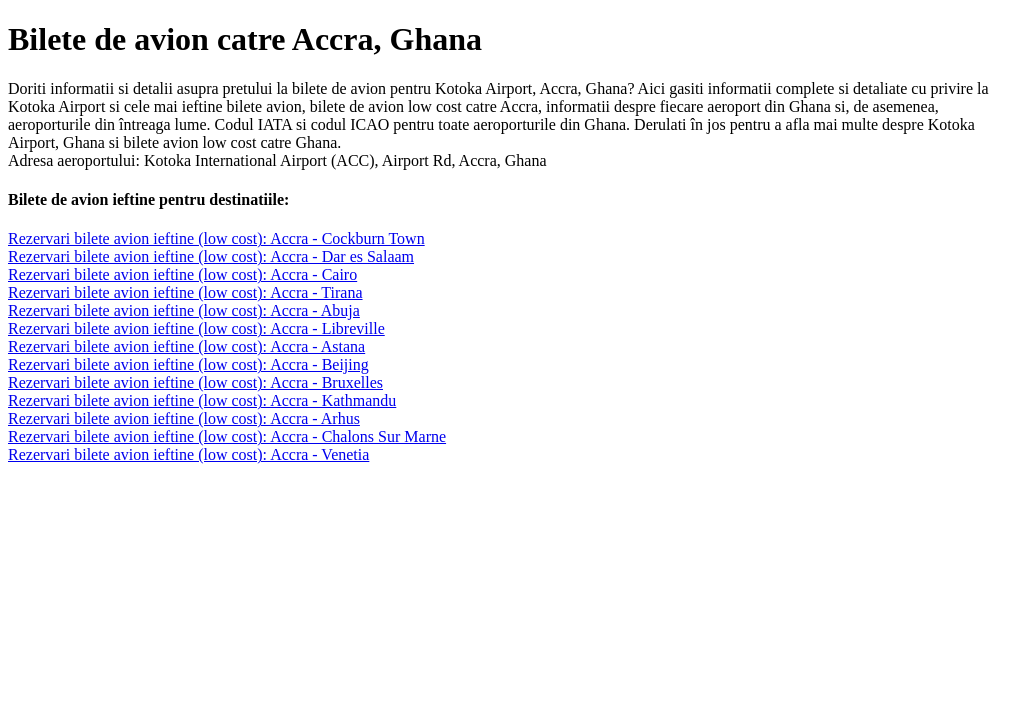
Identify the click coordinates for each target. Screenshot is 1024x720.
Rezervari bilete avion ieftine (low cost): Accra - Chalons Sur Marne (227, 436)
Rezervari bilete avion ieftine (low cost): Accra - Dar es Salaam (211, 256)
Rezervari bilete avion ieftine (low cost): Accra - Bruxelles (195, 382)
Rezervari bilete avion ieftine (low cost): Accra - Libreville (196, 328)
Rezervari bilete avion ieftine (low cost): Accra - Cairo (182, 274)
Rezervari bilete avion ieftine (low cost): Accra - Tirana (185, 292)
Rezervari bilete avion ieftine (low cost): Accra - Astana (186, 346)
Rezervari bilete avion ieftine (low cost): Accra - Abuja (184, 310)
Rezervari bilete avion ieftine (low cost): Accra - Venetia (188, 454)
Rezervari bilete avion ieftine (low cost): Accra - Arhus (184, 418)
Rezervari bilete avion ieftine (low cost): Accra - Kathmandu (202, 400)
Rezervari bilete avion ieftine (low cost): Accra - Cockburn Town (216, 238)
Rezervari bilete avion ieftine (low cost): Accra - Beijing (188, 364)
